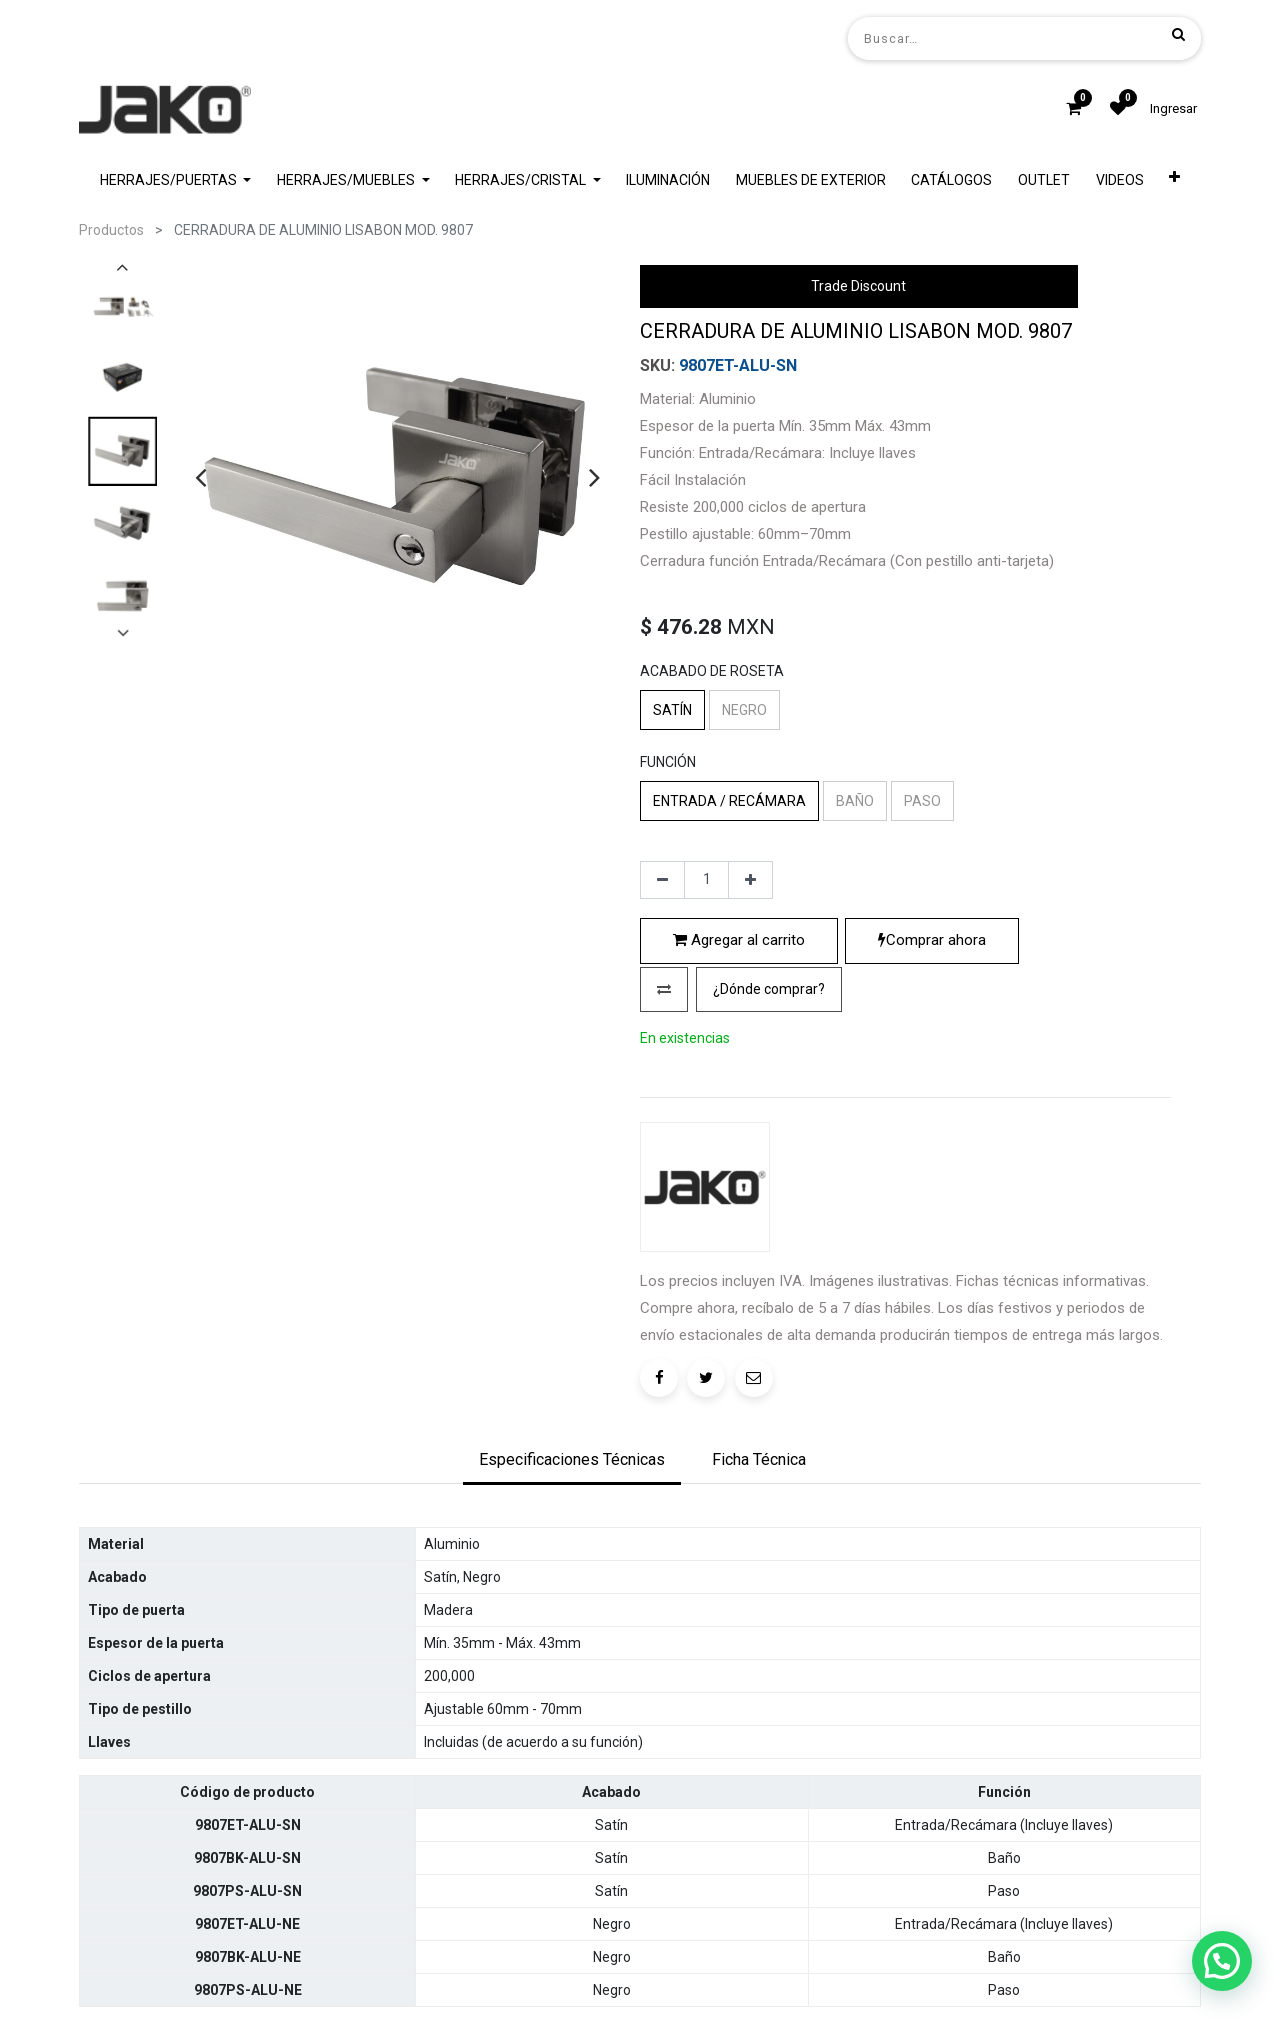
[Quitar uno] (662, 1051)
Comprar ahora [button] (932, 1111)
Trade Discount (858, 286)
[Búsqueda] (1178, 34)
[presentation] (200, 477)
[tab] (572, 1595)
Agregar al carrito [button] (739, 1111)
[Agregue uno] (750, 1051)
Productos (111, 230)
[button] (664, 1159)
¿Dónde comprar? (769, 1159)
